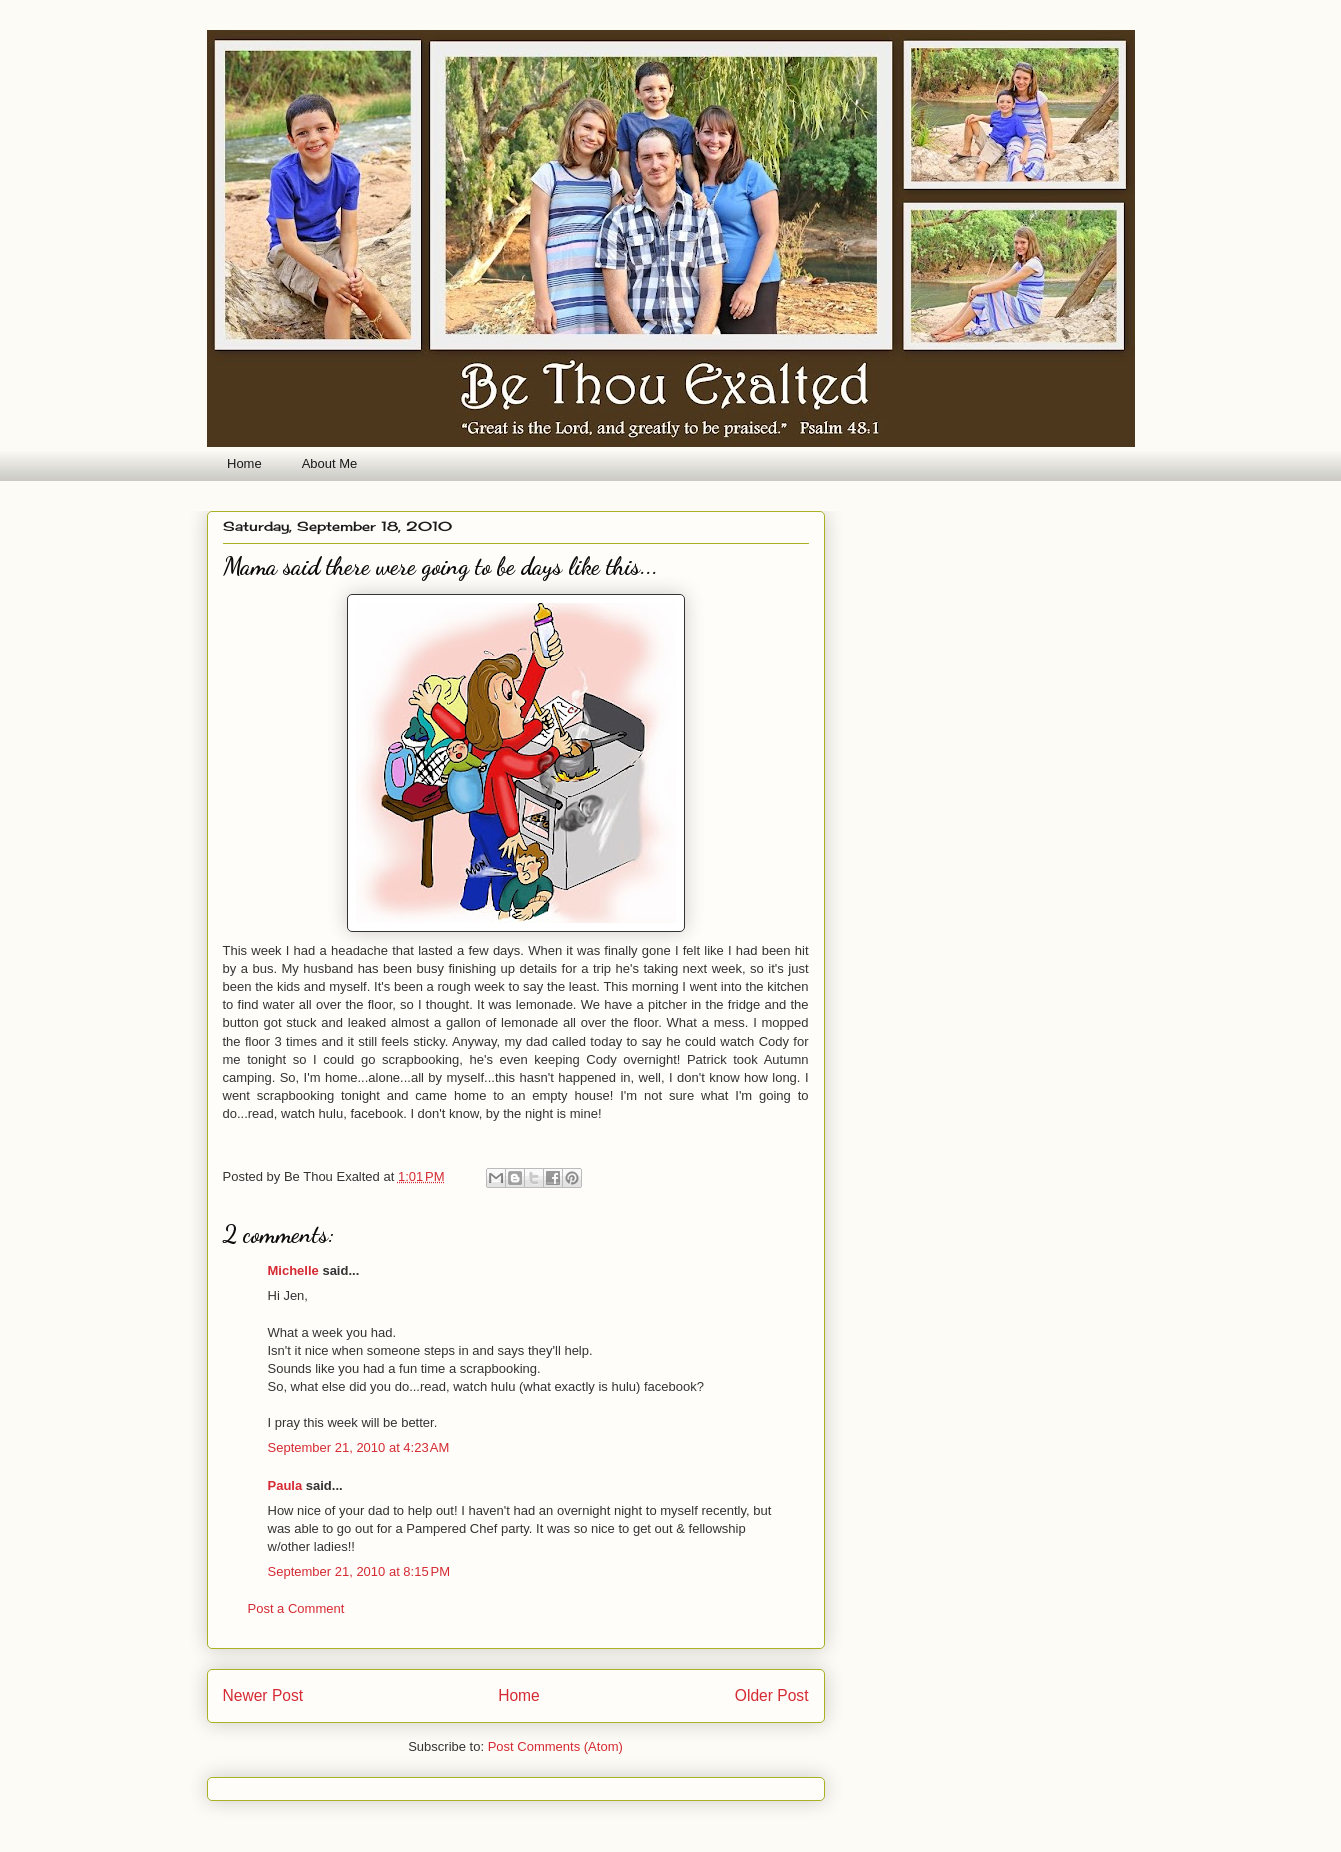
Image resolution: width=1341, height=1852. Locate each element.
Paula (285, 1485)
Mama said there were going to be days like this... (440, 566)
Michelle (293, 1270)
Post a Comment (296, 1608)
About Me (330, 463)
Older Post (772, 1695)
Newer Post (263, 1695)
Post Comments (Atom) (555, 1746)
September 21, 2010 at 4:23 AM (359, 1447)
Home (244, 463)
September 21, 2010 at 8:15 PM (359, 1571)
